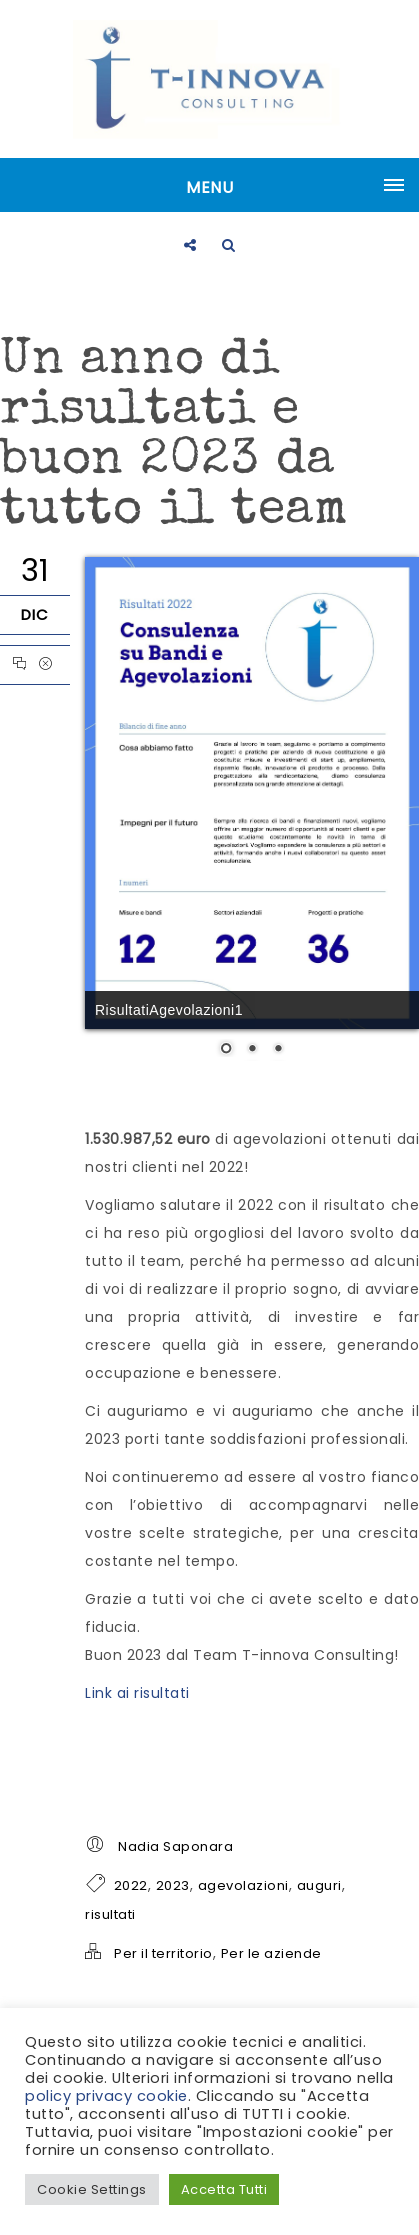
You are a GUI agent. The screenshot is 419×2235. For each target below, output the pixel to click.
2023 (173, 1885)
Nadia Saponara (175, 1846)
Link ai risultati (137, 1693)
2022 (131, 1885)
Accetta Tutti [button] (224, 2189)
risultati (110, 1914)
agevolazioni (243, 1885)
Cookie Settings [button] (92, 2189)
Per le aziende (271, 1953)
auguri (319, 1885)
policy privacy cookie (106, 2096)
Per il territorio (163, 1953)
